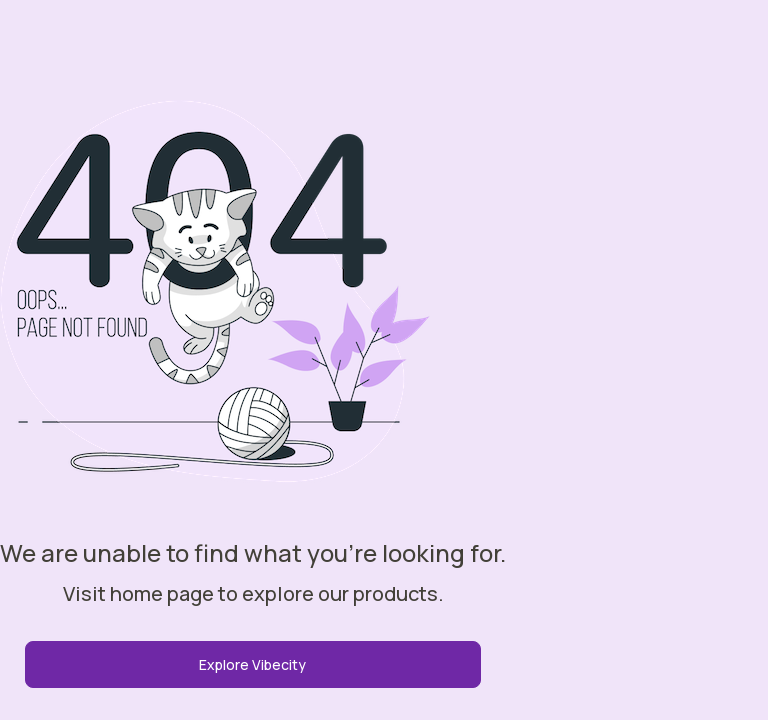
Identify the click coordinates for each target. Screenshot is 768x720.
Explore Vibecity (252, 664)
